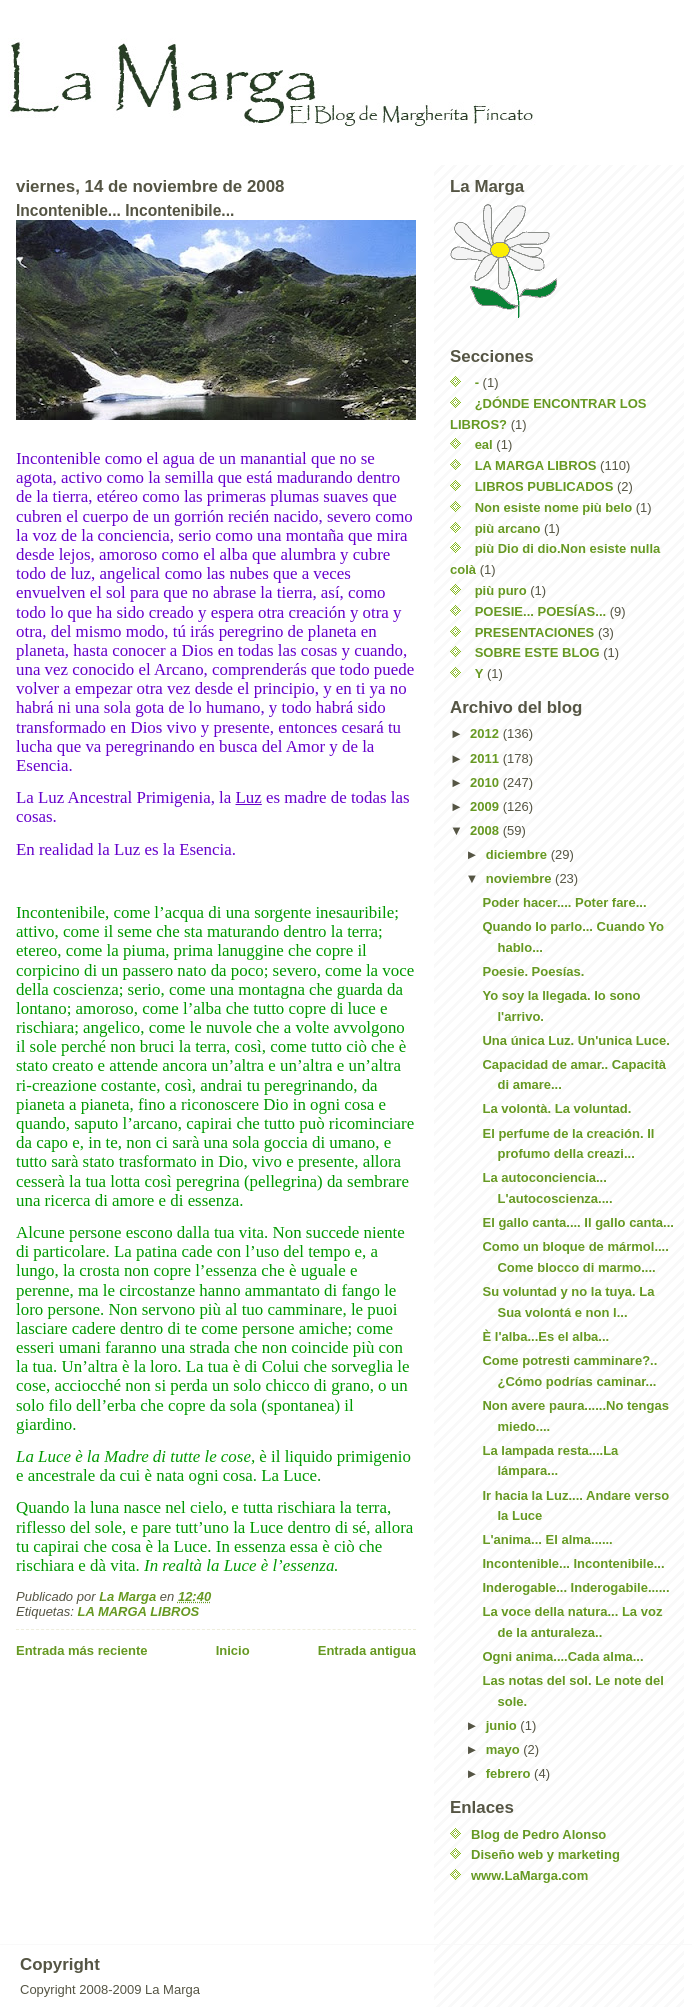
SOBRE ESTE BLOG (537, 652)
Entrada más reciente (82, 1650)
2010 (486, 782)
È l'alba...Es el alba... (545, 1336)
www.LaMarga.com (529, 1875)
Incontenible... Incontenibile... (573, 1563)
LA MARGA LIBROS (138, 1611)
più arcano (508, 528)
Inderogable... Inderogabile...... (575, 1587)
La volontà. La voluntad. (556, 1108)
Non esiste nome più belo (553, 507)
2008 (486, 830)
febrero (510, 1773)
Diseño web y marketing (545, 1854)
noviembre (520, 878)
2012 (486, 733)
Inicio (233, 1650)
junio (503, 1725)
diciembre (518, 854)
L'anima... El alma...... (547, 1539)
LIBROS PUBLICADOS (544, 486)
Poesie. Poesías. (533, 971)
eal (484, 444)
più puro (501, 590)
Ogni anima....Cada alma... (562, 1656)
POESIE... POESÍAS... (541, 611)
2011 (486, 758)
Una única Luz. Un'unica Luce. (575, 1040)
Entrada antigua (367, 1650)
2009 (486, 806)
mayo (505, 1749)
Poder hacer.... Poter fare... (564, 902)
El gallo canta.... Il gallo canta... (577, 1222)
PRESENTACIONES (535, 632)
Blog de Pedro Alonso (538, 1834)
